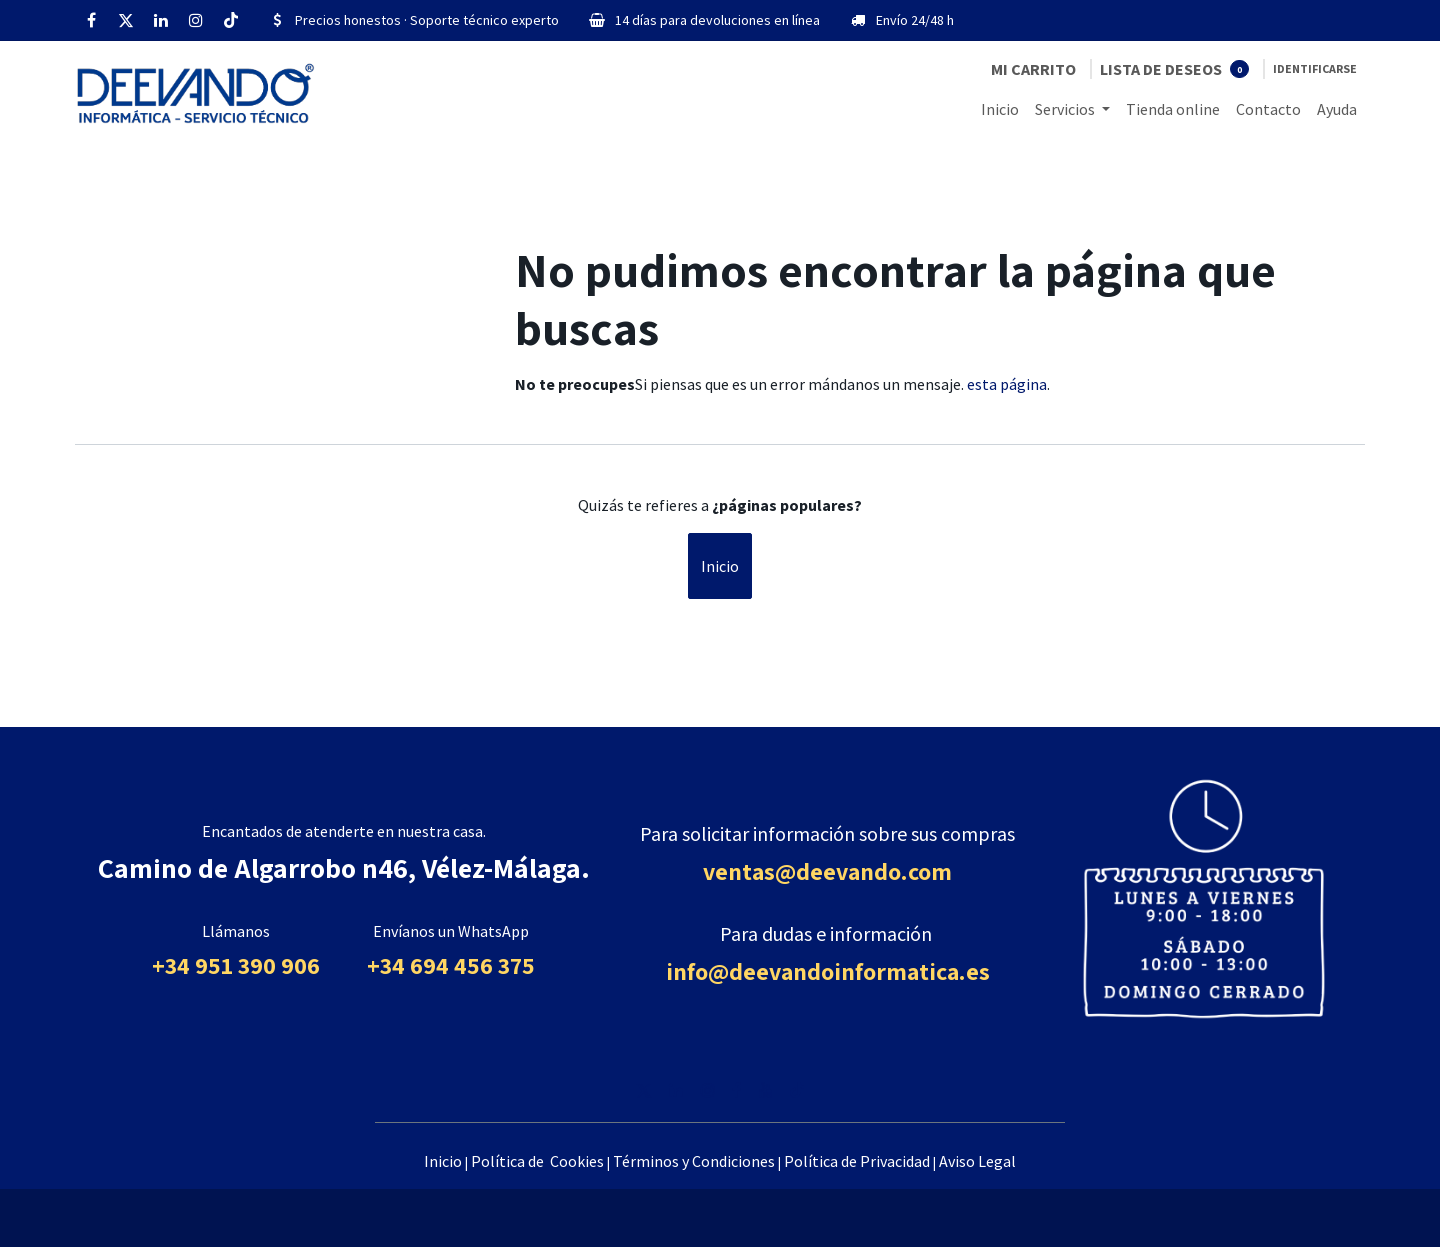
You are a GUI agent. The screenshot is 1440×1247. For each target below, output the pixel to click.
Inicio (720, 566)
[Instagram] (196, 20)
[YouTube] (766, 1090)
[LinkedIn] (161, 20)
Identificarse (1315, 68)
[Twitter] (126, 20)
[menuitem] (1000, 109)
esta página (1007, 384)
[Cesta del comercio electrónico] (1033, 69)
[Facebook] (91, 20)
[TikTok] (231, 20)
